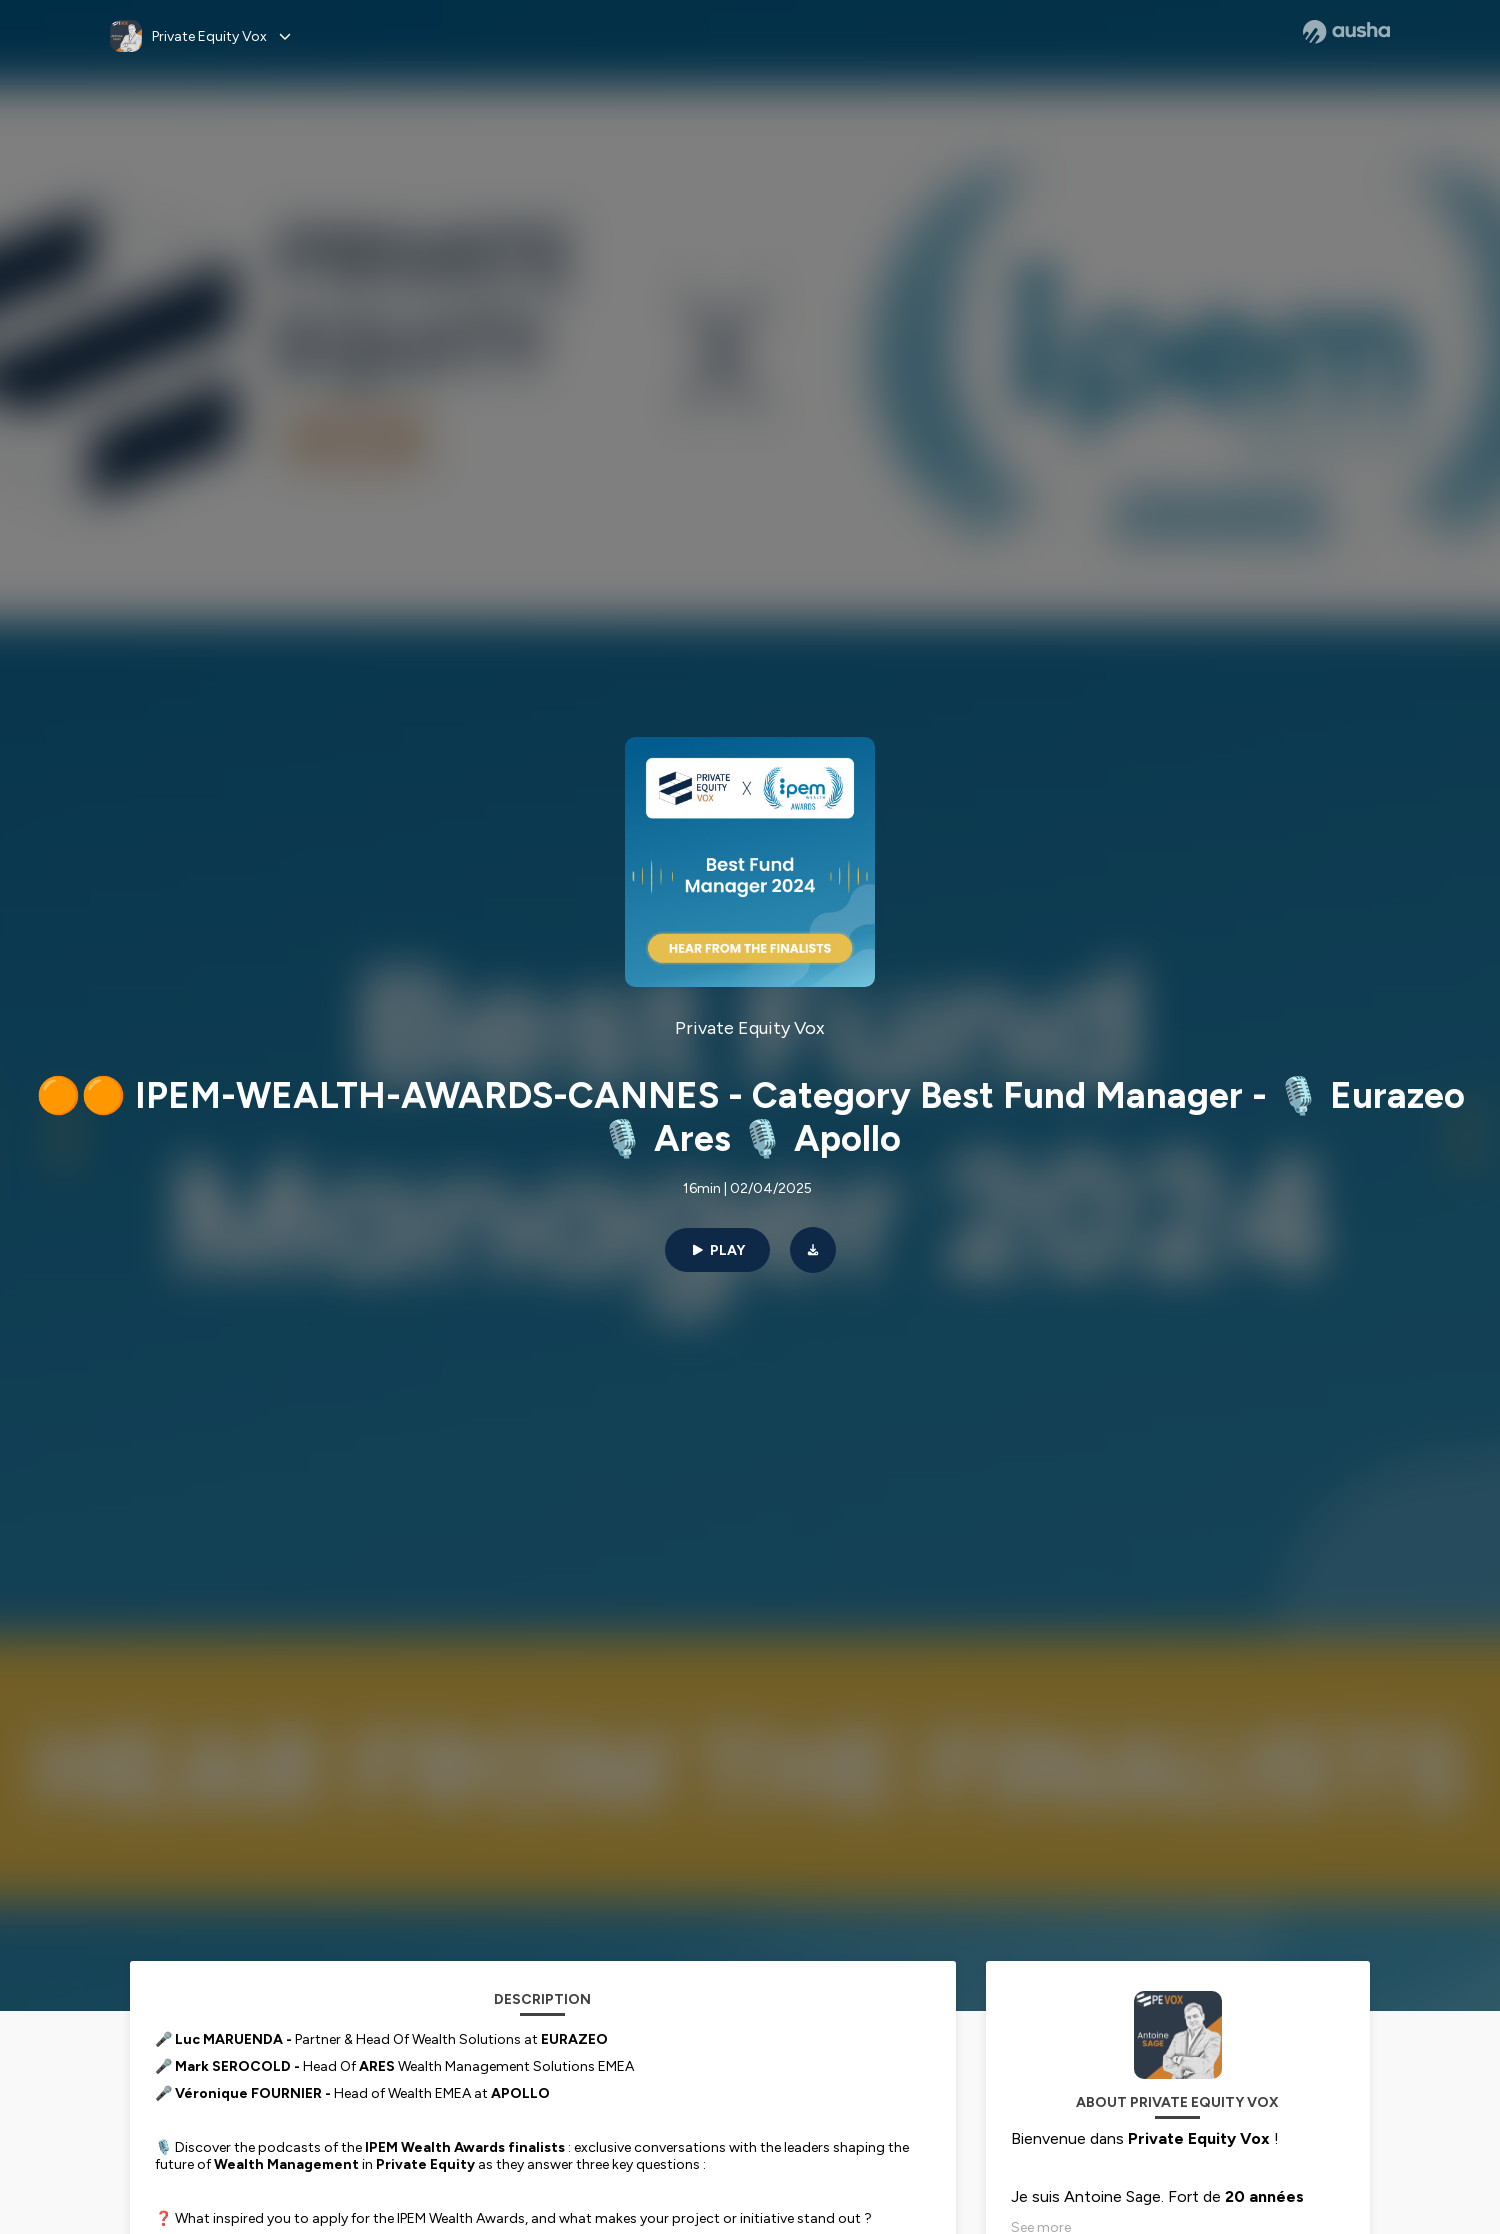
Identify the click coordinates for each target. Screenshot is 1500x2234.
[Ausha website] (1346, 32)
